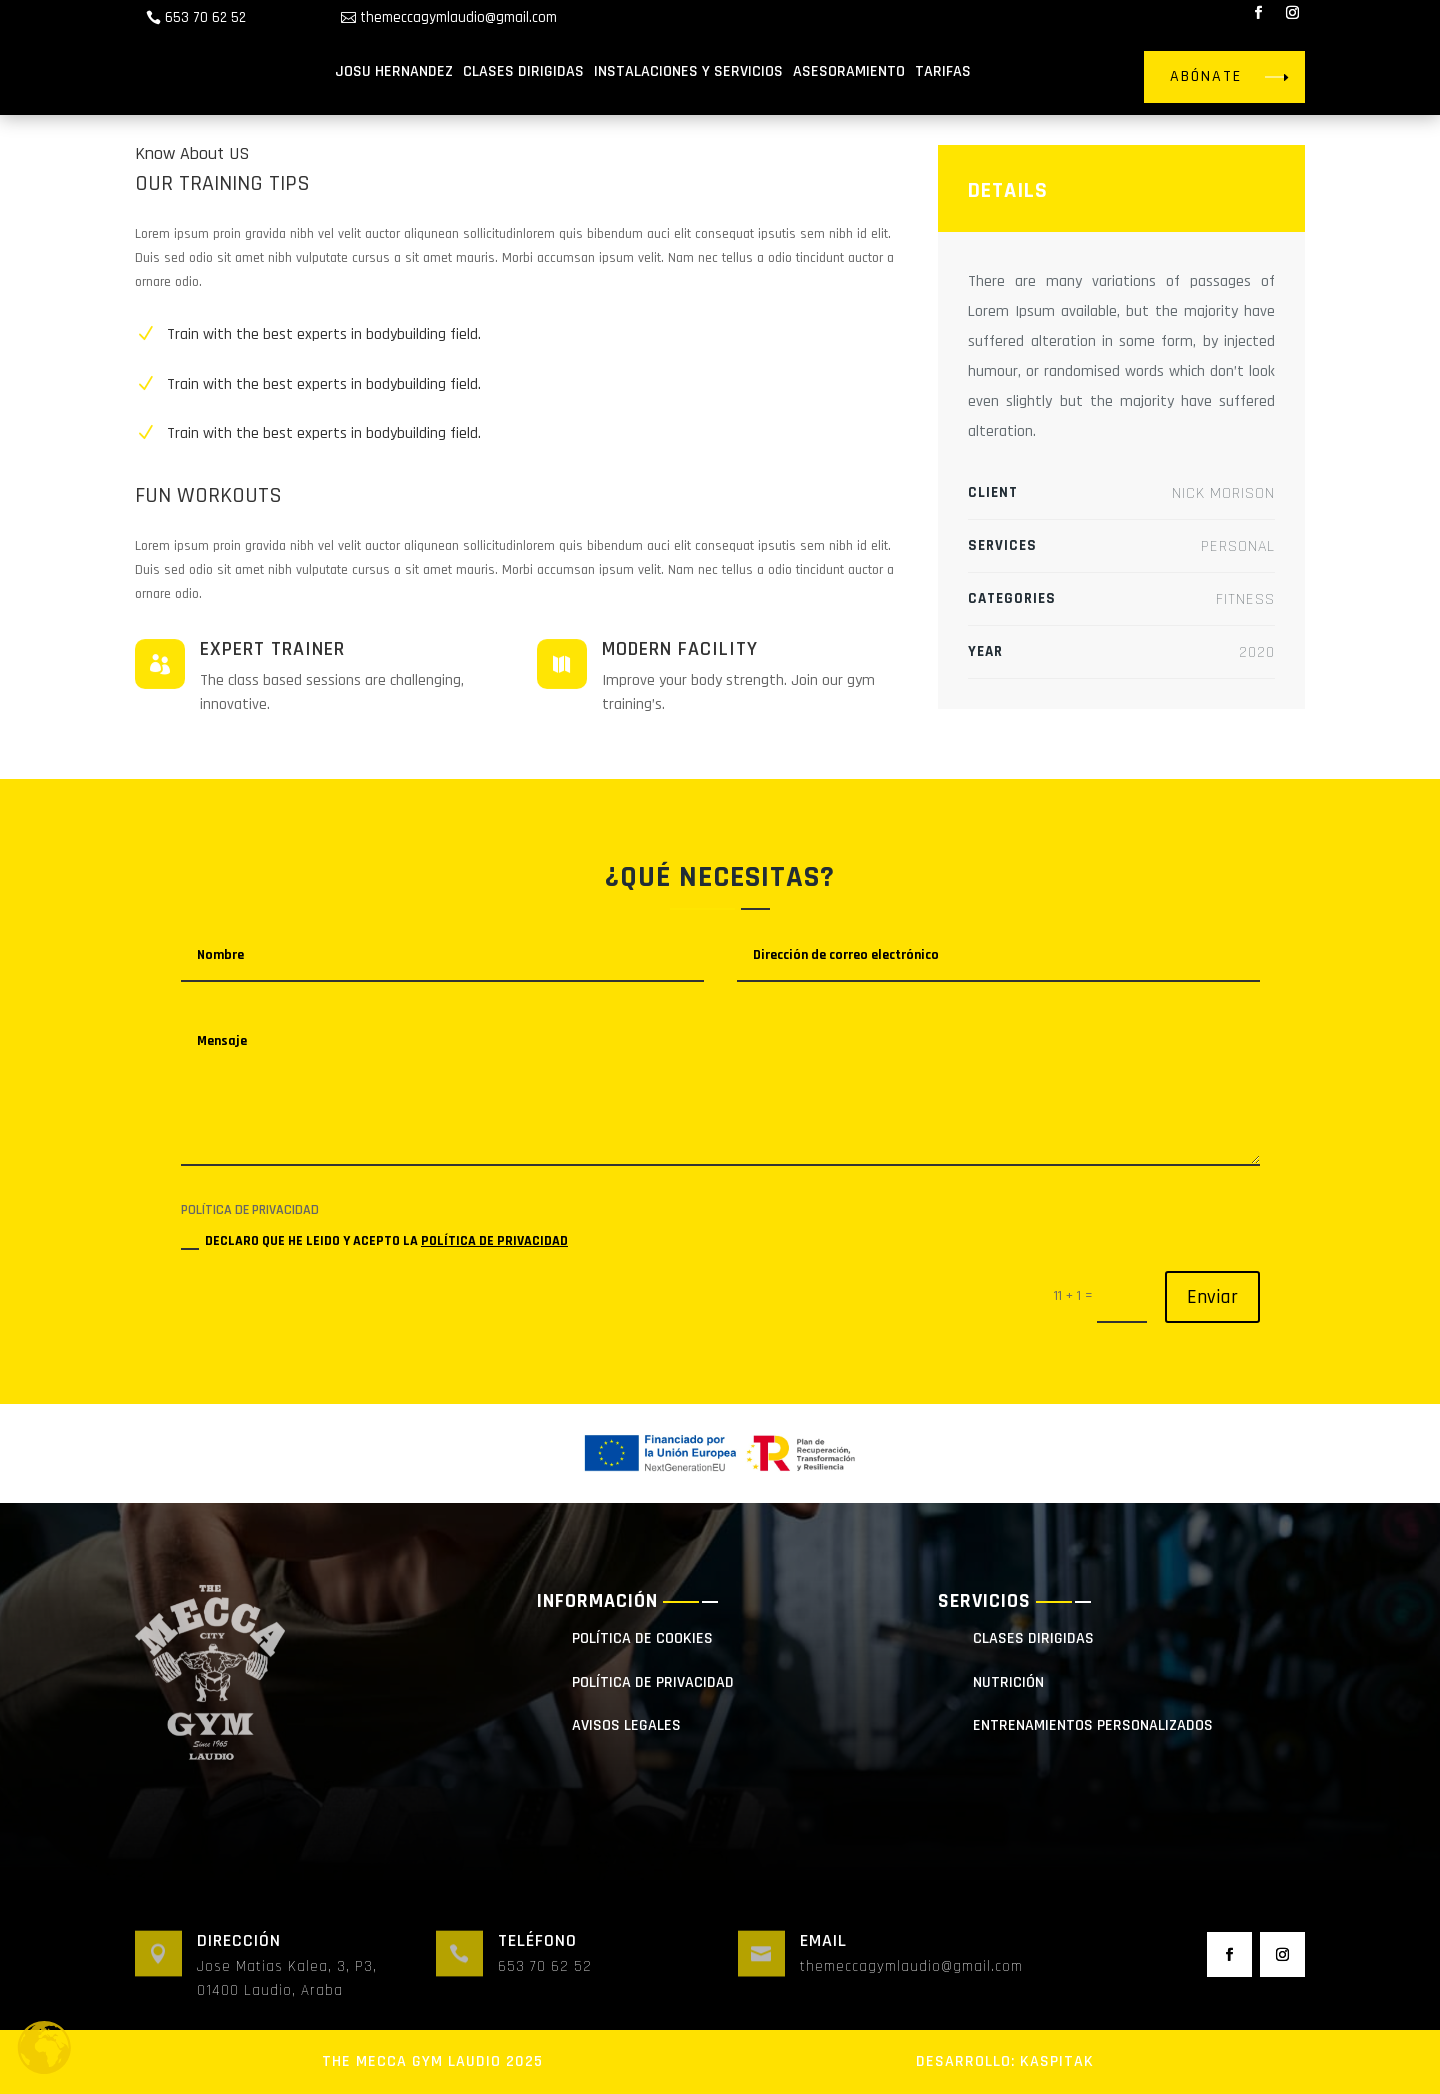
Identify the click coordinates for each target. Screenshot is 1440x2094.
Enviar (1212, 1297)
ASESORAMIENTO (849, 71)
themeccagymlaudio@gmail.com (458, 17)
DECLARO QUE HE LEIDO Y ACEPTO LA (374, 1241)
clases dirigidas (1033, 1638)
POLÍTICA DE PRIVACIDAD (494, 1241)
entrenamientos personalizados (1093, 1725)
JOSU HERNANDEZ (394, 71)
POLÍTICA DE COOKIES (642, 1638)
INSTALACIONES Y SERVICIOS (688, 71)
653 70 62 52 (205, 17)
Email (823, 1940)
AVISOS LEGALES (626, 1725)
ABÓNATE (1206, 76)
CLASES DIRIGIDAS (523, 71)
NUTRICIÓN (1008, 1682)
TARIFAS (943, 71)
